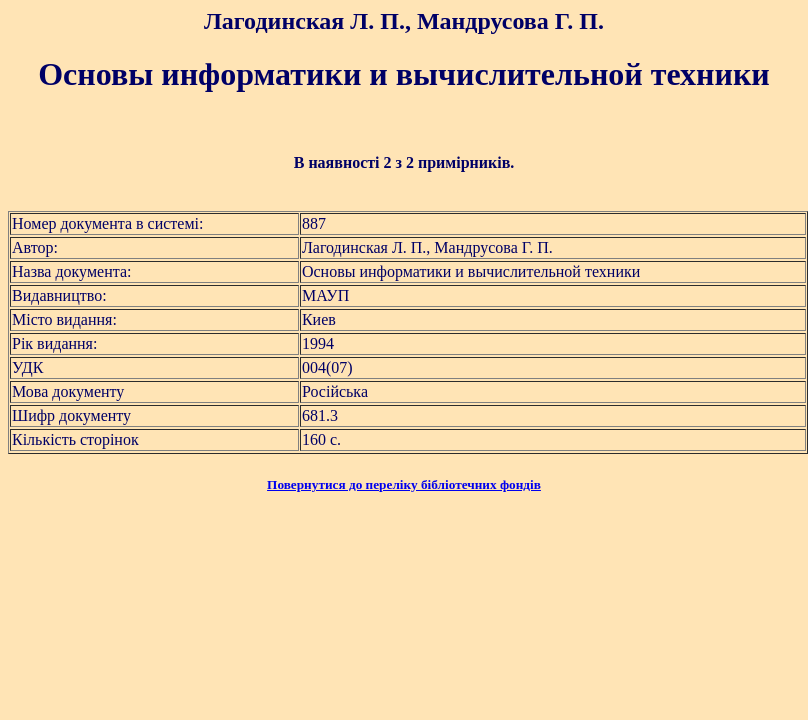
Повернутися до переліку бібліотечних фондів (404, 484)
